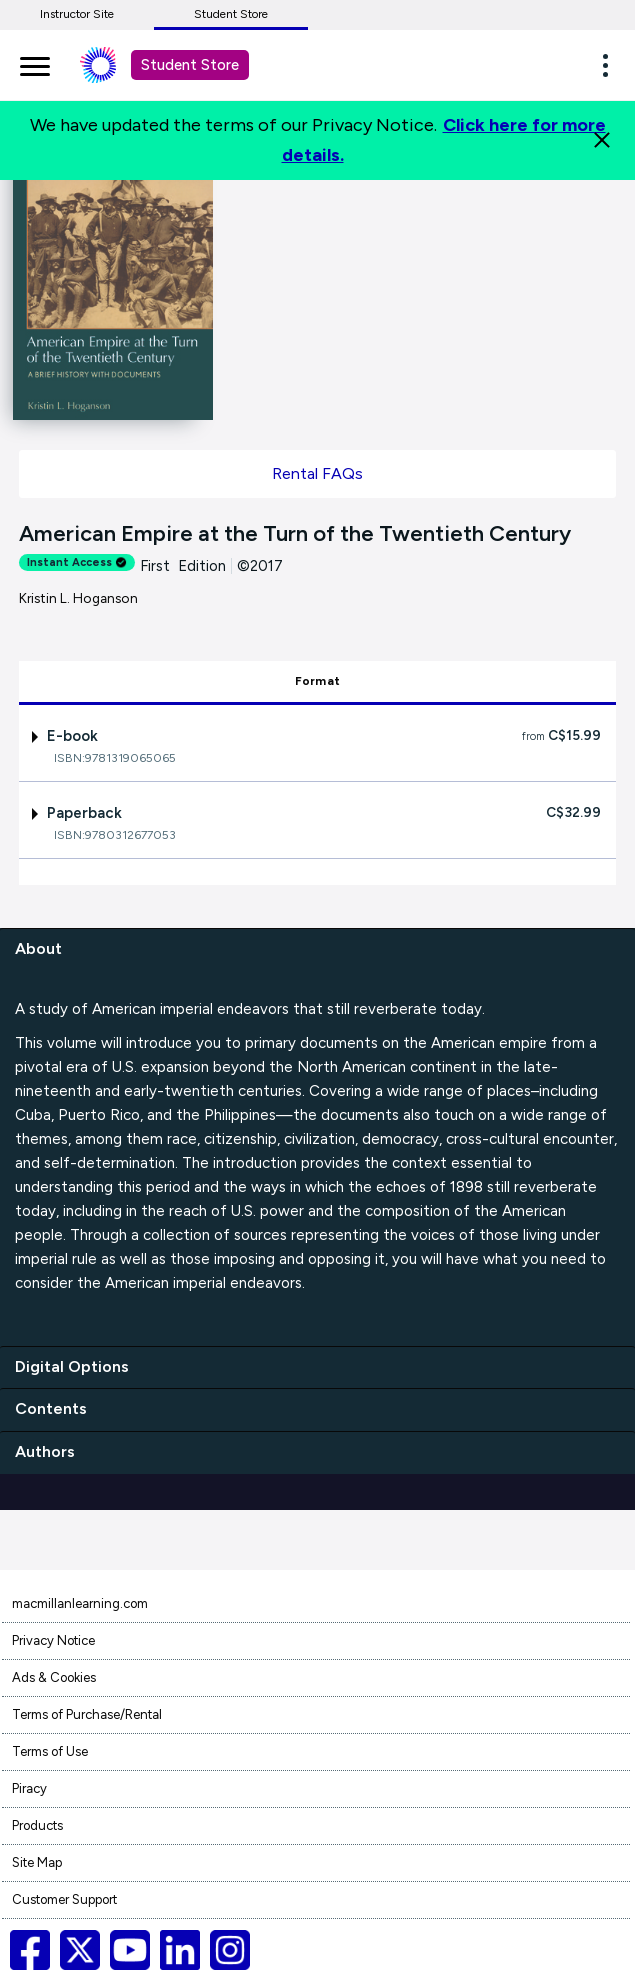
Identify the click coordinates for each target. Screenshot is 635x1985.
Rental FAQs (317, 473)
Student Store (231, 14)
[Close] (602, 140)
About (38, 948)
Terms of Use (50, 1751)
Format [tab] (317, 681)
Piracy (29, 1788)
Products (37, 1825)
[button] (611, 65)
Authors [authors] (45, 1451)
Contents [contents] (51, 1408)
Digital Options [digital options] (72, 1366)
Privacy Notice (53, 1640)
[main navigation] (35, 63)
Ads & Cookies (54, 1677)
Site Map (37, 1862)
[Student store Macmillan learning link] (113, 65)
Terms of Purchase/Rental (87, 1714)
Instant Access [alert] (77, 562)
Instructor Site (77, 14)
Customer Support (64, 1899)
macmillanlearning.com (80, 1603)
